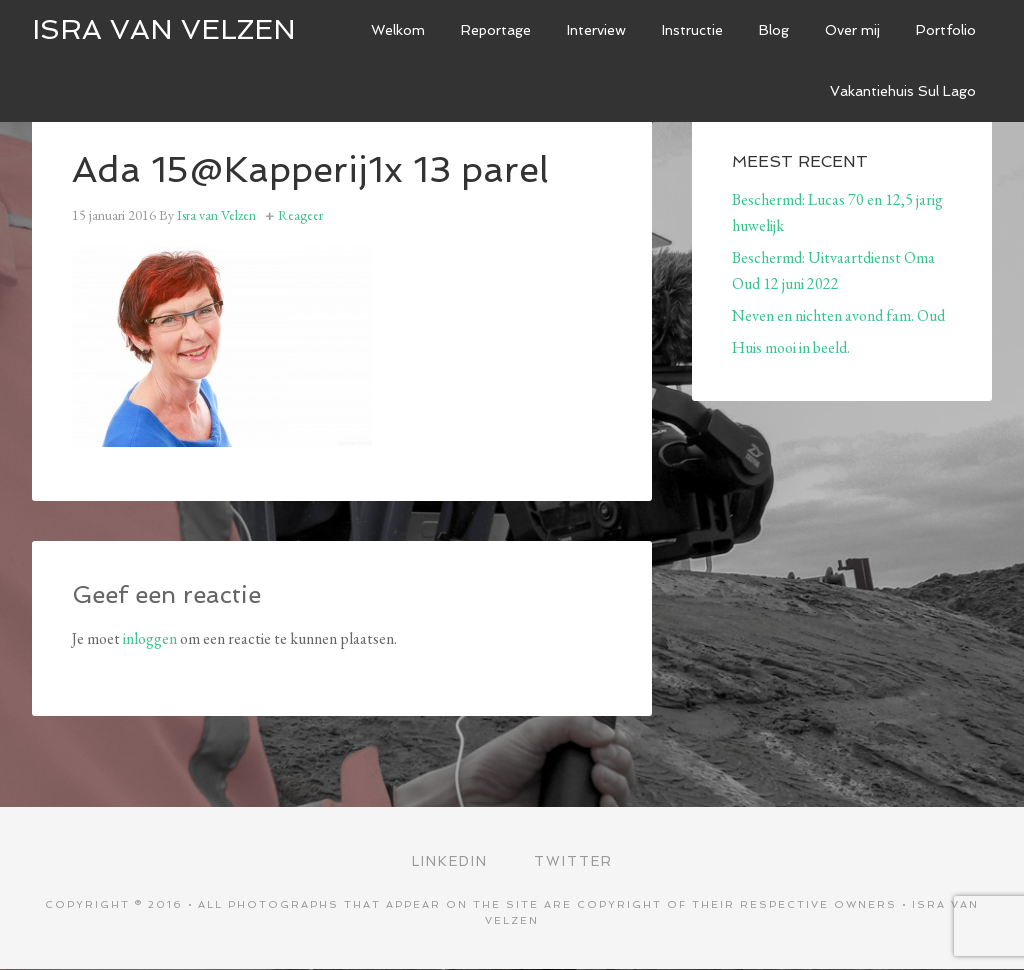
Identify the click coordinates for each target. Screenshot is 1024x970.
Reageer (300, 215)
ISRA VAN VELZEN (164, 29)
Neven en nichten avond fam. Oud (838, 315)
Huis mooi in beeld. (791, 347)
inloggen (150, 638)
